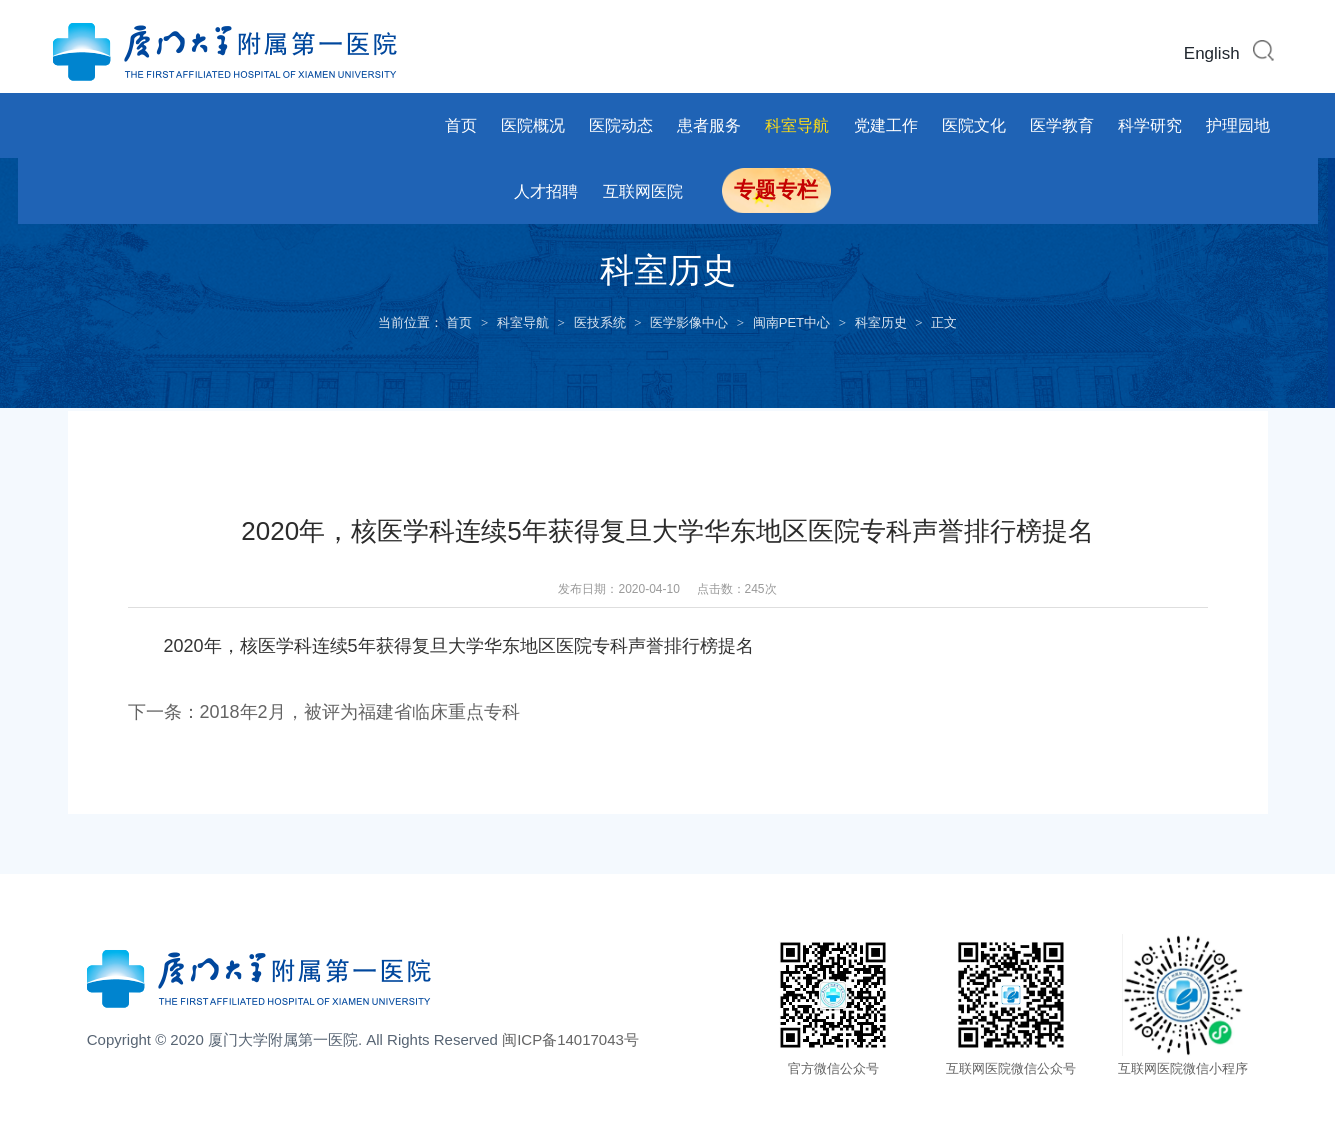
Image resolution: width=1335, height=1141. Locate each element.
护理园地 (1238, 125)
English (1212, 53)
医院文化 (974, 125)
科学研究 (1150, 125)
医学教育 (1062, 125)
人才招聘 (546, 191)
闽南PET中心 (791, 322)
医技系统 (600, 322)
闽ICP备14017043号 (570, 1039)
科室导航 (797, 125)
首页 (461, 125)
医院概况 (533, 125)
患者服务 (709, 125)
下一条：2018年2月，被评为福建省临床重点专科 (324, 712)
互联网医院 (643, 191)
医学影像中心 (689, 322)
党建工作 (886, 125)
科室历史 (881, 322)
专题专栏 (776, 190)
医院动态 (621, 125)
